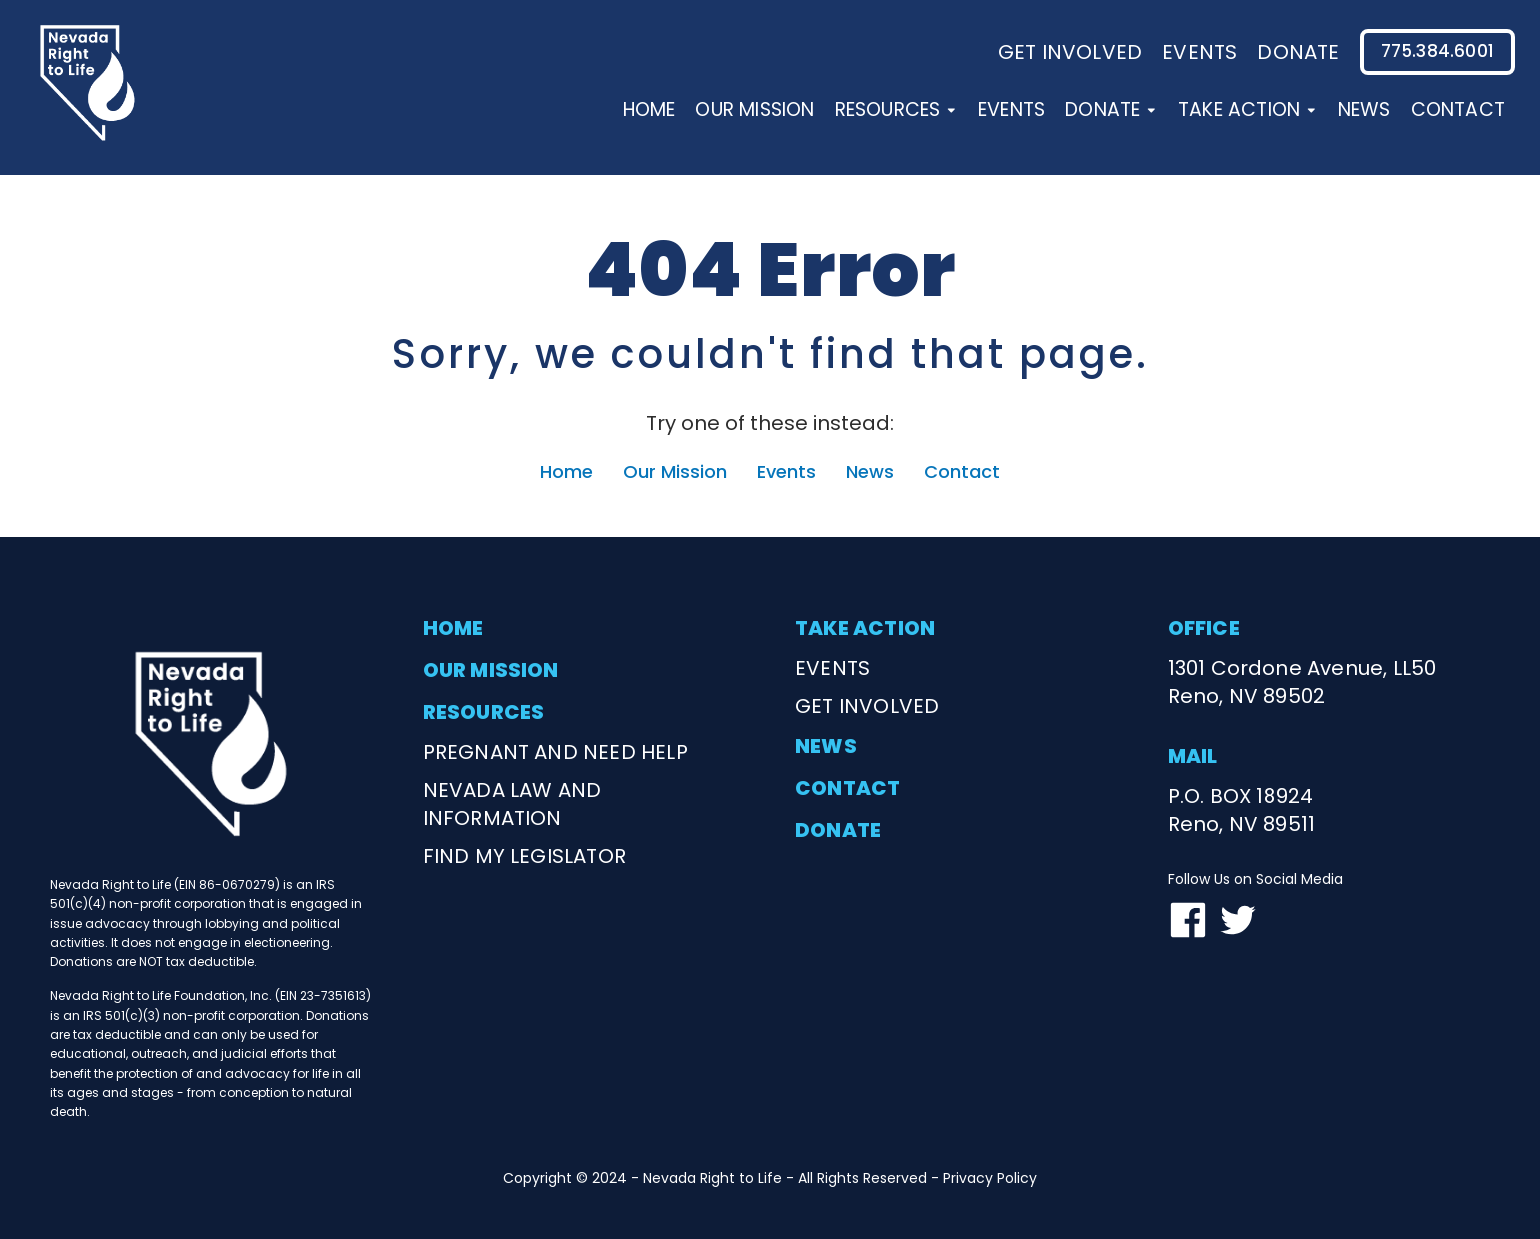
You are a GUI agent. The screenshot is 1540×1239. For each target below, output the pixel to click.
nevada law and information (512, 804)
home (453, 628)
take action (865, 628)
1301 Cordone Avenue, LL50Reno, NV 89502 (1302, 682)
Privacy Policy (990, 1178)
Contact (1458, 109)
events (1199, 52)
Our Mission (754, 109)
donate (1298, 52)
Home (649, 109)
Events (1011, 109)
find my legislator (525, 856)
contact (847, 788)
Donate (1111, 109)
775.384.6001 (1437, 51)
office (1204, 628)
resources (484, 712)
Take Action (1248, 109)
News (1364, 109)
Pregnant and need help (555, 752)
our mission (491, 670)
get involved (867, 706)
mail (1193, 756)
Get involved (1070, 52)
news (826, 746)
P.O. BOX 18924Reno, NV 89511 (1242, 810)
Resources (896, 109)
